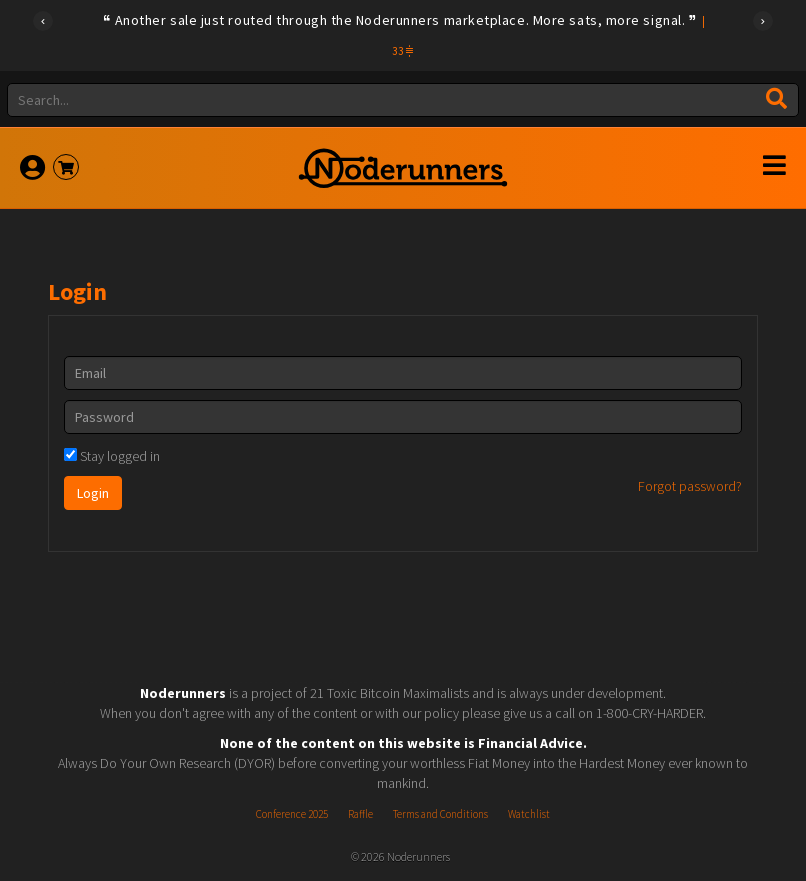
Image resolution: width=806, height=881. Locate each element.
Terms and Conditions (440, 814)
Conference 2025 (292, 814)
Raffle (360, 814)
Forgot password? (690, 486)
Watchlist (529, 814)
